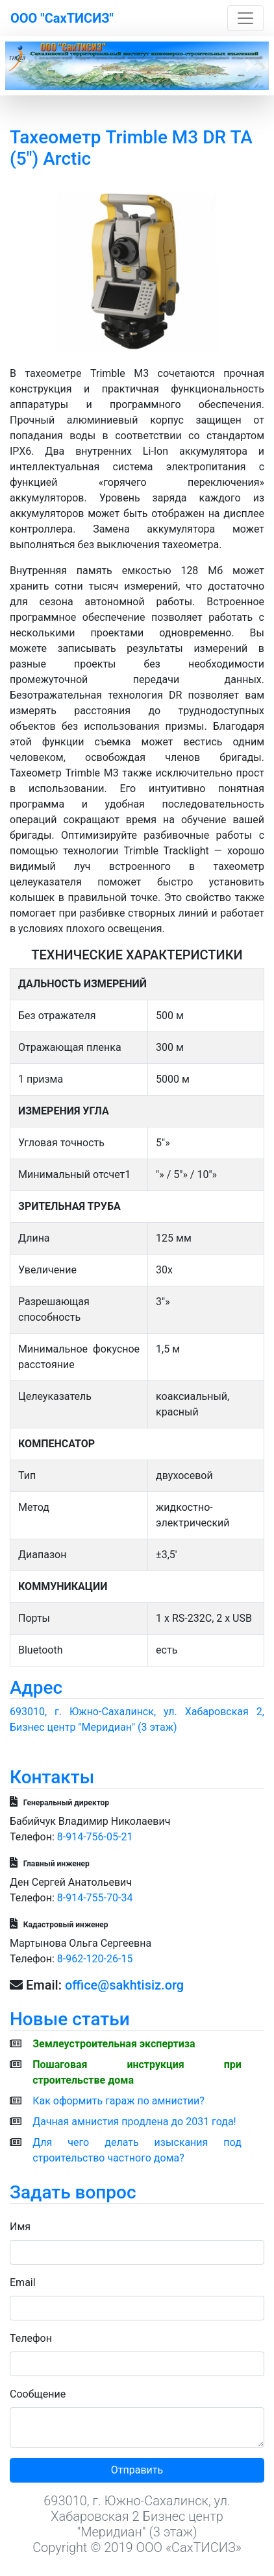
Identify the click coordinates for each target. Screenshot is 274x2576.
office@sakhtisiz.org (124, 1985)
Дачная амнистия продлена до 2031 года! (134, 2121)
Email (23, 2282)
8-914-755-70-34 (95, 1898)
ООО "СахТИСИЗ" (62, 18)
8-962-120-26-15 (95, 1959)
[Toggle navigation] (245, 18)
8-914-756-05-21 (95, 1837)
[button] (25, 66)
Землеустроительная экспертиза (113, 2044)
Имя (20, 2227)
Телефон (31, 2338)
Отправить (137, 2470)
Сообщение (38, 2394)
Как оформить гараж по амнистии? (118, 2101)
